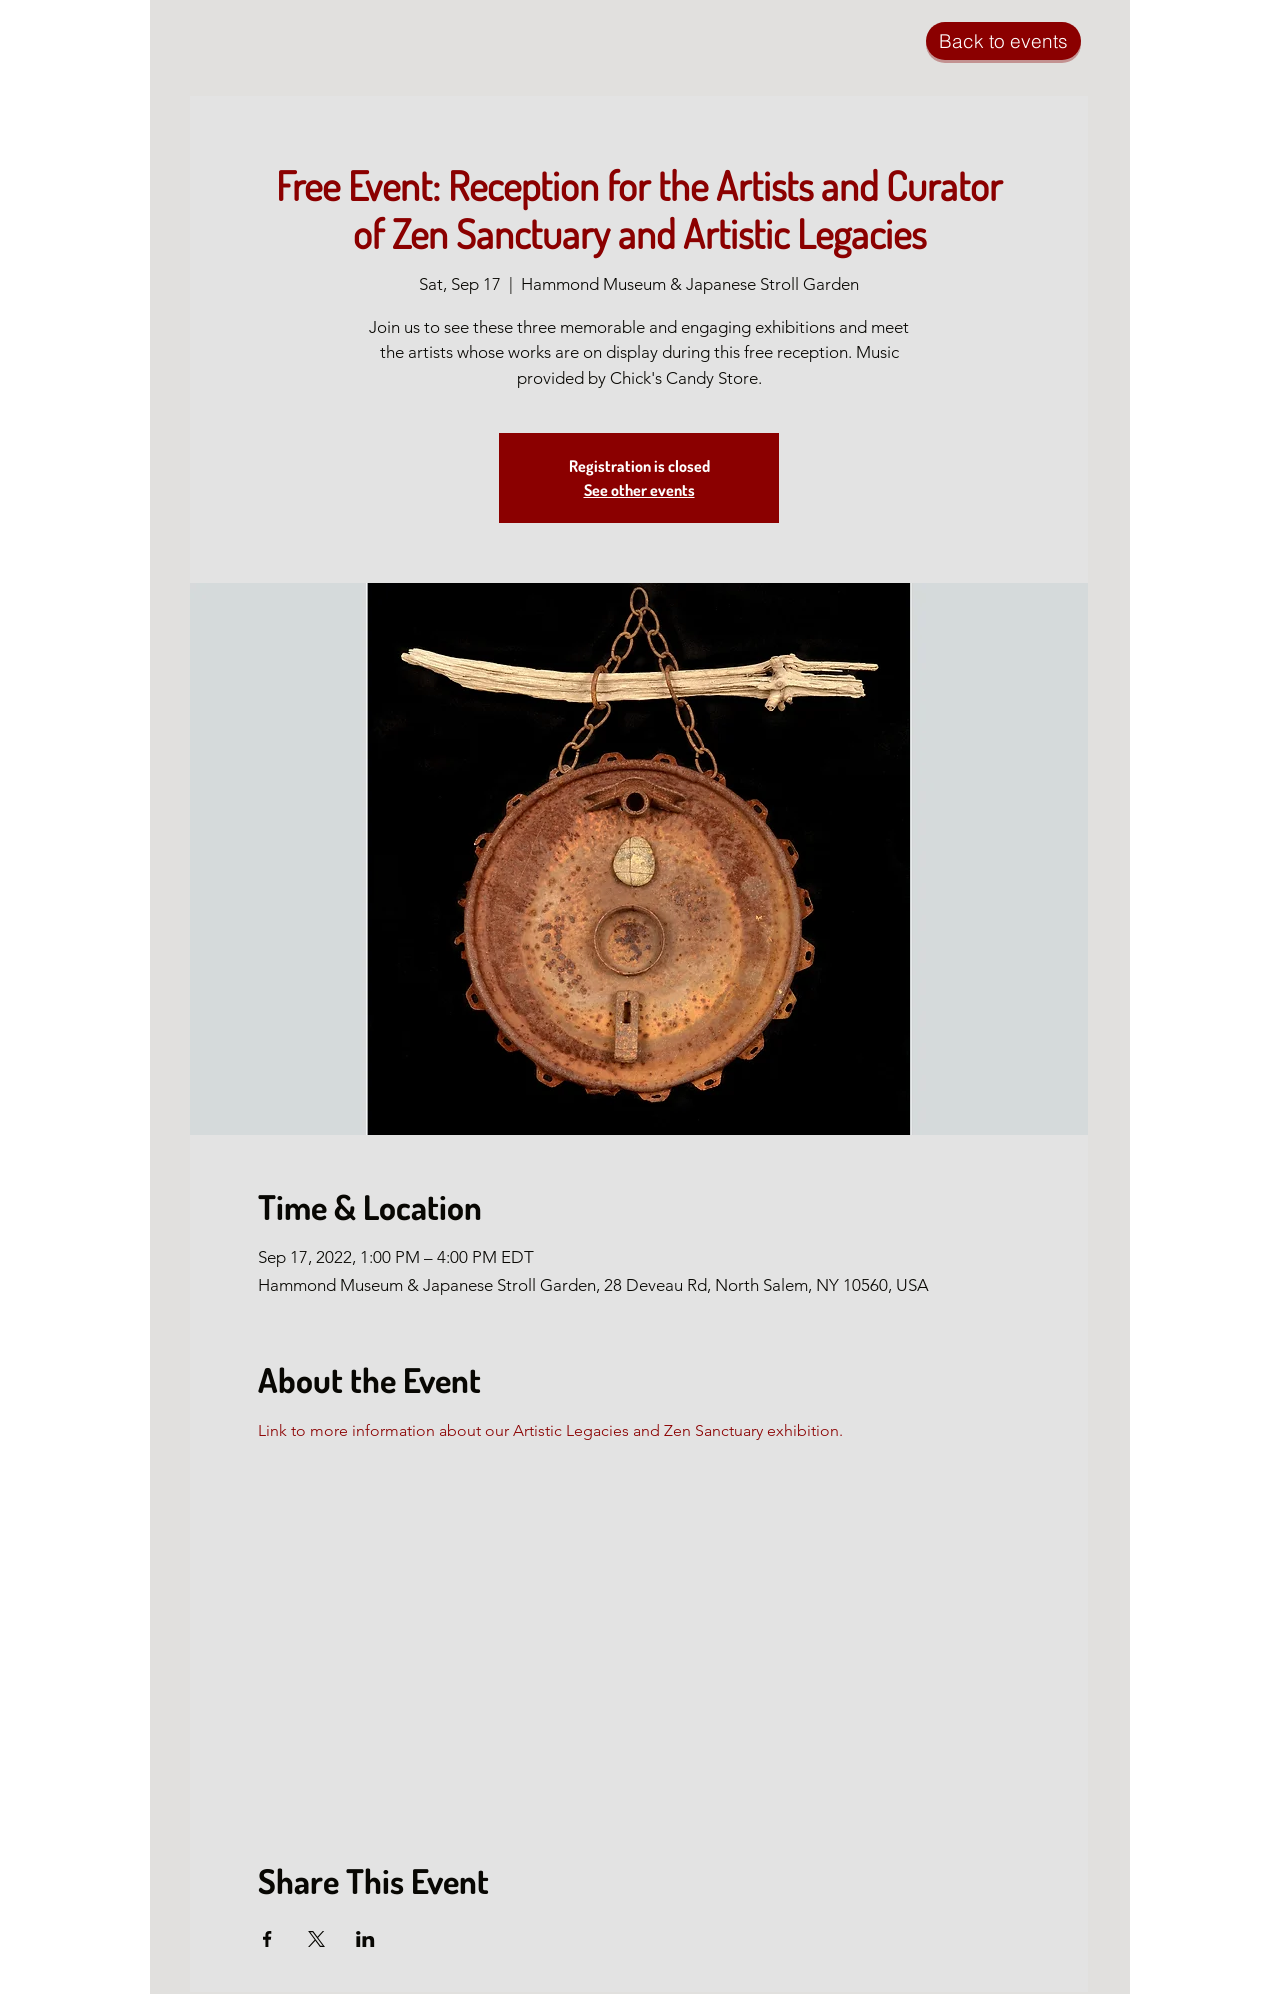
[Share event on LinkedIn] (365, 1939)
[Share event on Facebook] (267, 1939)
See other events (639, 490)
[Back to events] (1003, 41)
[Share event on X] (316, 1939)
